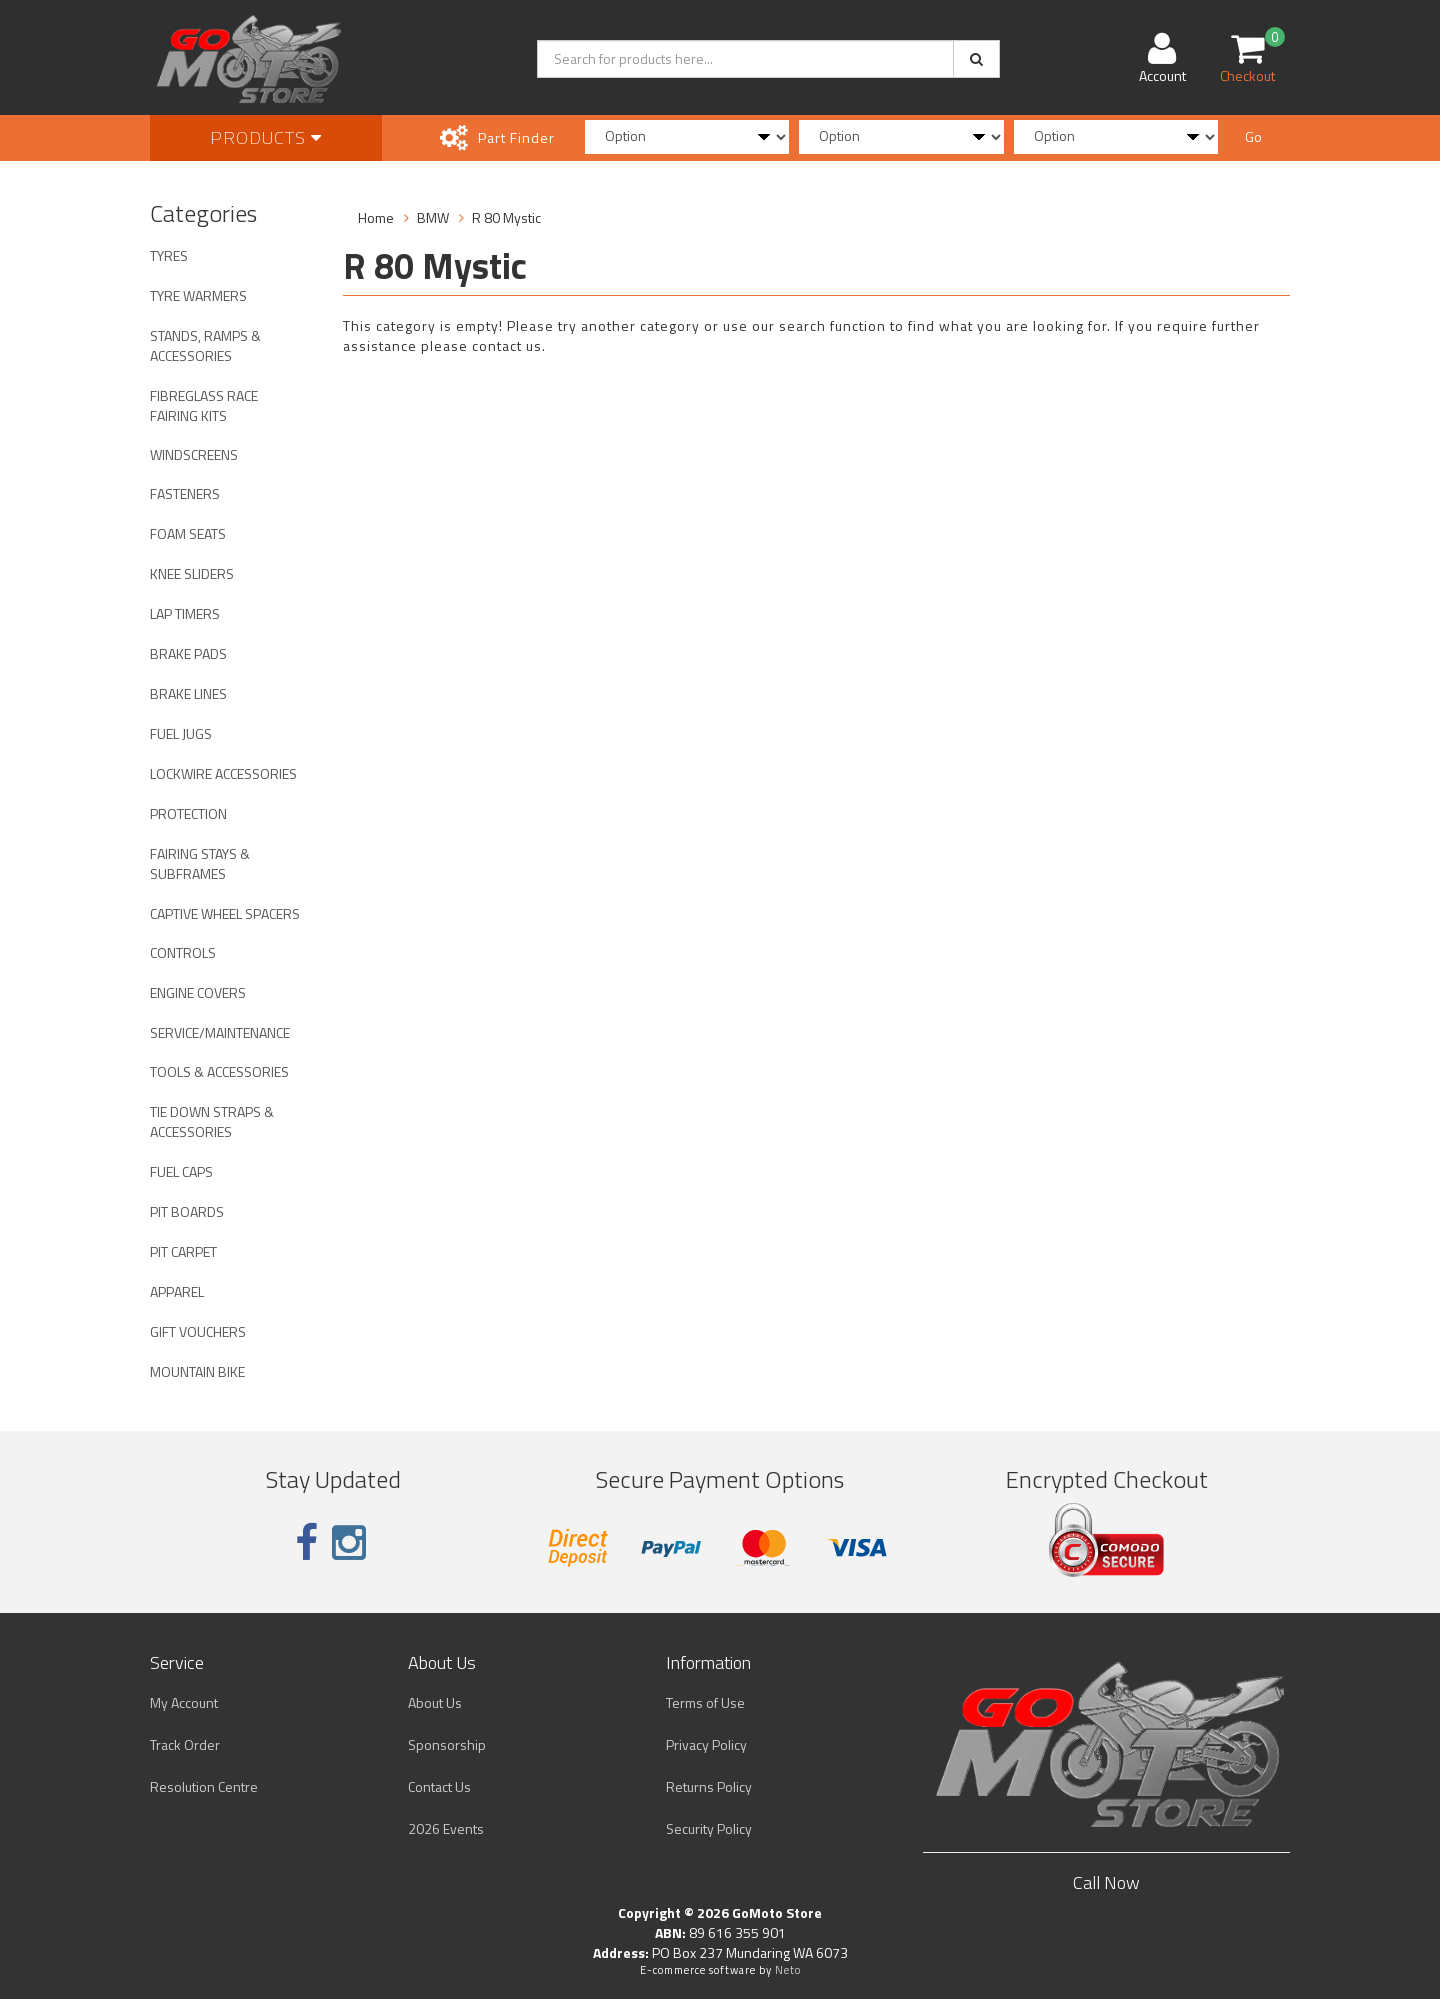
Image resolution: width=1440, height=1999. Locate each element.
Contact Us (439, 1786)
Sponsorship (447, 1744)
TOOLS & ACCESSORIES (219, 1071)
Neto (788, 1970)
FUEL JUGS (181, 733)
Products (266, 137)
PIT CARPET (183, 1251)
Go (1253, 136)
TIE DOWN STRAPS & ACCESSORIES (212, 1121)
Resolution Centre (204, 1786)
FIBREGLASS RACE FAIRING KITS (204, 405)
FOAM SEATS (188, 533)
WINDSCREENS (194, 454)
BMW (433, 217)
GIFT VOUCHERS (198, 1331)
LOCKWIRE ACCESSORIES (223, 773)
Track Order (185, 1744)
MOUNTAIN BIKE (197, 1371)
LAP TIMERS (185, 613)
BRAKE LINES (188, 693)
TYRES (169, 255)
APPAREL (177, 1291)
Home (376, 217)
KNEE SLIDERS (192, 573)
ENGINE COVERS (198, 992)
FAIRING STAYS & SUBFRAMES (200, 863)
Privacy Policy (706, 1744)
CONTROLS (183, 952)
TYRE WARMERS (198, 295)
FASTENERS (185, 493)
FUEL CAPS (181, 1171)
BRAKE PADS (188, 653)
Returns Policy (709, 1786)
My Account (184, 1702)
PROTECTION (188, 813)
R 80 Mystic (506, 217)
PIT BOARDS (187, 1211)
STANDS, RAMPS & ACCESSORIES (205, 345)
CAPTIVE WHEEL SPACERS (225, 913)
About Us (435, 1702)
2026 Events (446, 1828)
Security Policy (709, 1828)
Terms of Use (705, 1702)
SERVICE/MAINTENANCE (220, 1032)
